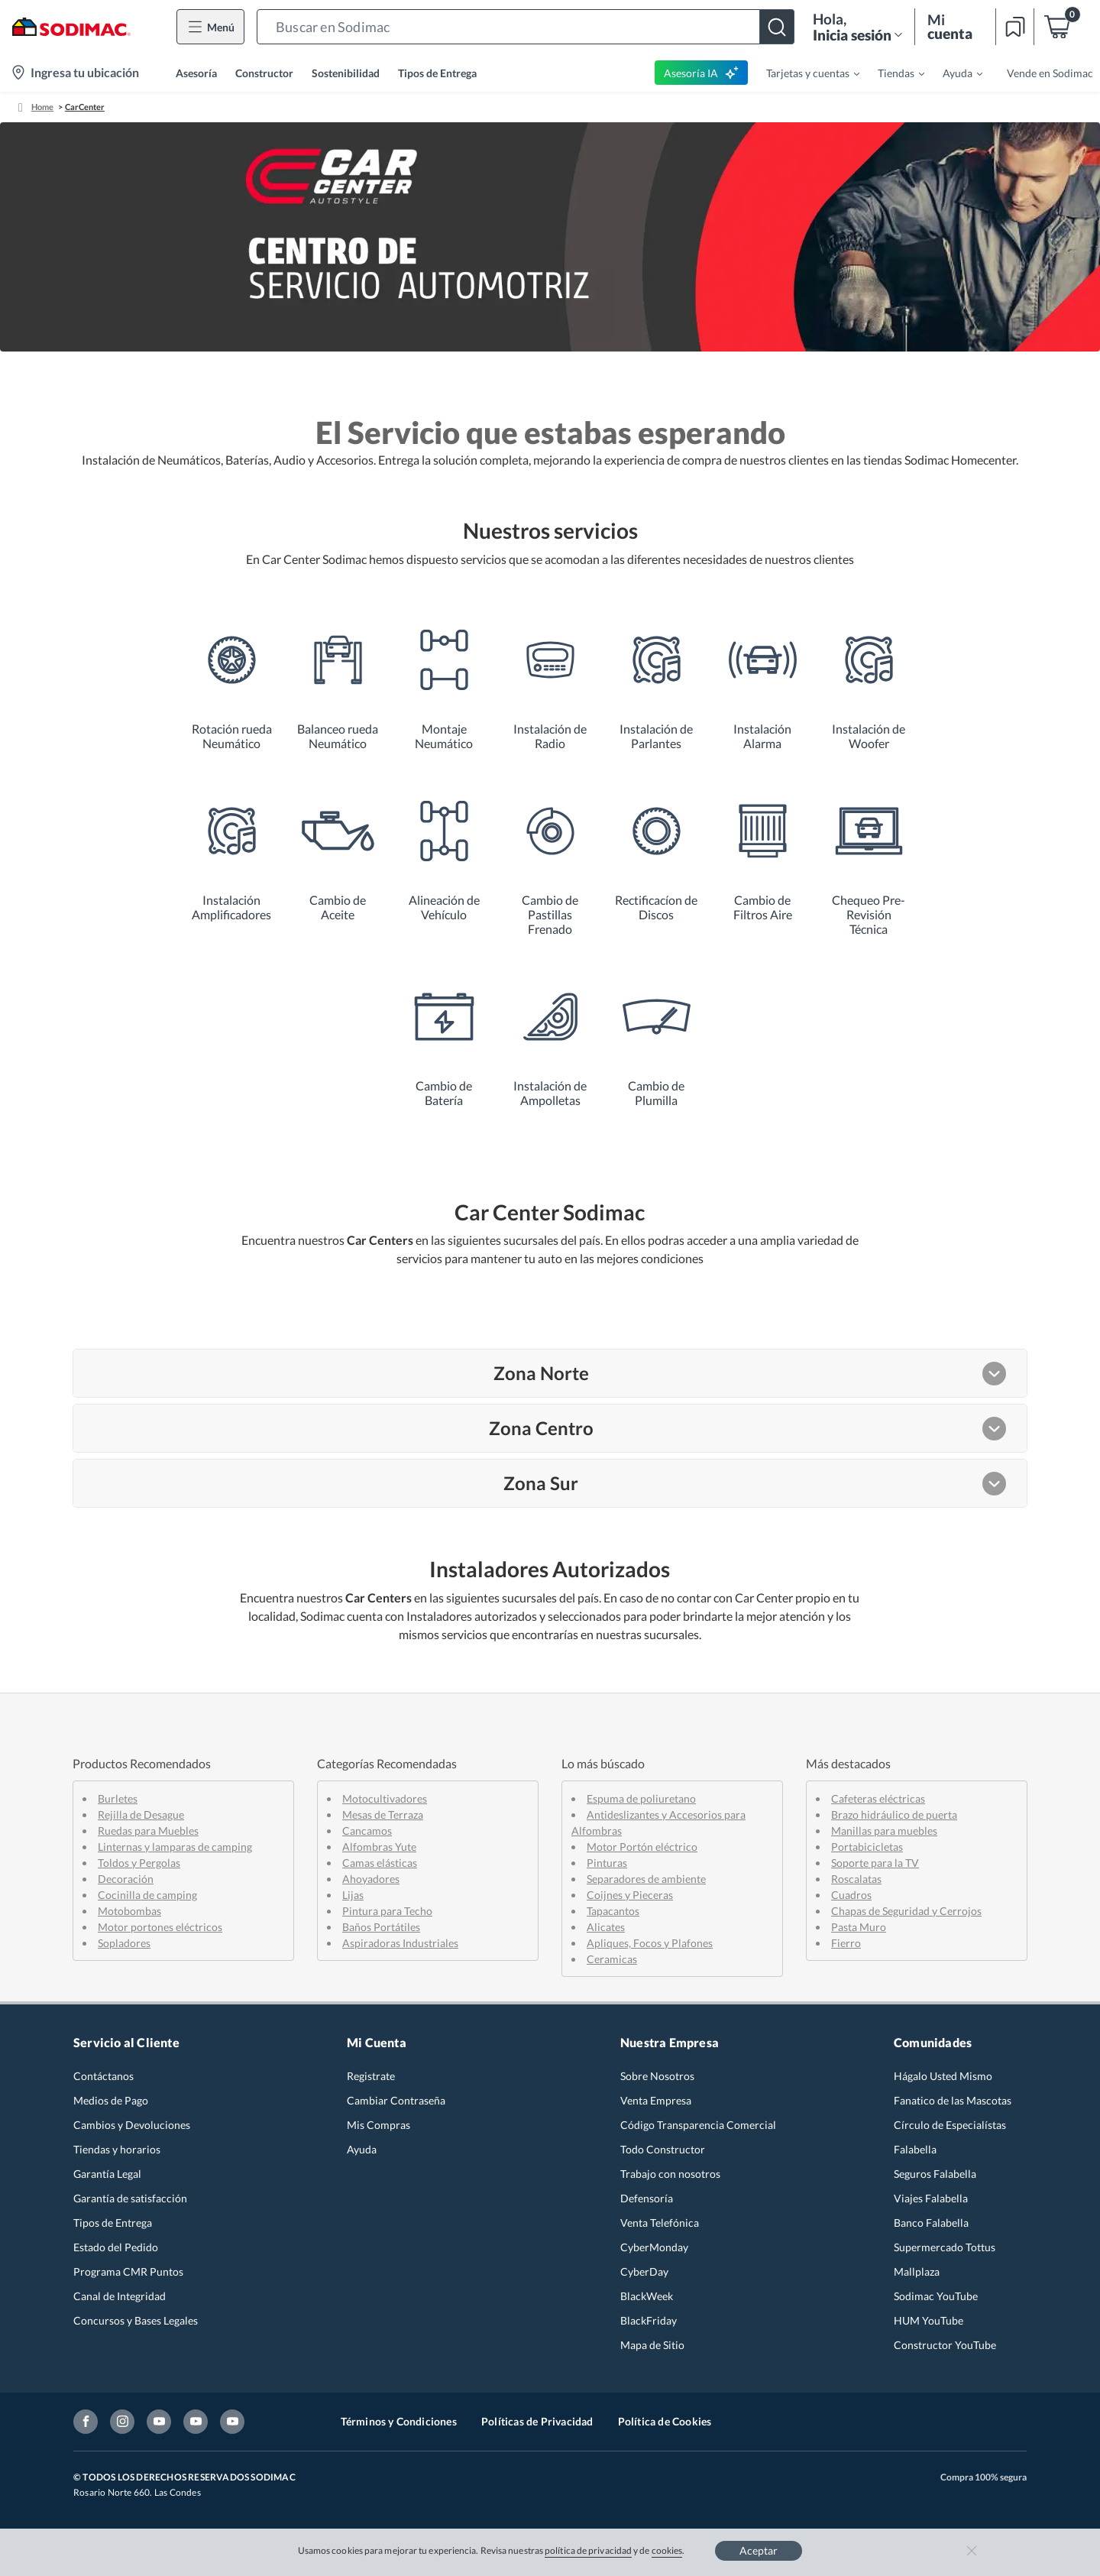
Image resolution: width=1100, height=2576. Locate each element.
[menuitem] (803, 72)
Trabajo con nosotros (670, 2173)
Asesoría (196, 72)
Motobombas (129, 1910)
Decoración (126, 1878)
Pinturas (607, 1862)
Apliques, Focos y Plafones (650, 1942)
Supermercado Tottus (944, 2247)
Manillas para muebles (884, 1830)
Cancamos (367, 1830)
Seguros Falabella (935, 2173)
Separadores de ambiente (646, 1878)
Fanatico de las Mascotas (952, 2100)
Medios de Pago (110, 2100)
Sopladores (124, 1942)
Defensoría (646, 2198)
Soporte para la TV (875, 1862)
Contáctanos (103, 2075)
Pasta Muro (858, 1926)
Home (42, 107)
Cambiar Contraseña (396, 2100)
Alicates (606, 1926)
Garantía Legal (107, 2173)
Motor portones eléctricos (160, 1926)
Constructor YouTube (945, 2344)
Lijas (353, 1894)
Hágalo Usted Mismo (943, 2075)
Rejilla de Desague (141, 1814)
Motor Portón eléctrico (642, 1846)
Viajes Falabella (931, 2198)
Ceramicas (612, 1958)
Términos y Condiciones (399, 2421)
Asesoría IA (701, 72)
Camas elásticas (379, 1862)
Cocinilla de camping (147, 1894)
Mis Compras (378, 2124)
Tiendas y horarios (116, 2149)
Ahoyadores (371, 1878)
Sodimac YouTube (936, 2295)
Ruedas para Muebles (148, 1830)
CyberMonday (654, 2247)
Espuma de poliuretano (641, 1798)
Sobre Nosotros (657, 2075)
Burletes (118, 1798)
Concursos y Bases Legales (135, 2320)
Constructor (264, 72)
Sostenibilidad (346, 72)
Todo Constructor (662, 2149)
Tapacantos (613, 1910)
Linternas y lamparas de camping (175, 1846)
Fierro (846, 1942)
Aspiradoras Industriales (400, 1942)
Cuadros (851, 1894)
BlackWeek (646, 2295)
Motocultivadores (384, 1798)
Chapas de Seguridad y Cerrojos (906, 1910)
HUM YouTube (928, 2320)
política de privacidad (588, 2550)
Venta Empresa (655, 2100)
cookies (667, 2550)
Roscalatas (856, 1878)
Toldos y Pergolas (139, 1862)
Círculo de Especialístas (950, 2124)
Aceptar (758, 2550)
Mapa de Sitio (652, 2344)
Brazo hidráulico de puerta (894, 1814)
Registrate (371, 2075)
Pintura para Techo (387, 1910)
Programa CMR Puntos (128, 2271)
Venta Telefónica (659, 2222)
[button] (525, 26)
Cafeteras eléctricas (878, 1798)
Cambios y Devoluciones (131, 2124)
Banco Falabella (931, 2222)
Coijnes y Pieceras (630, 1894)
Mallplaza (917, 2271)
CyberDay (644, 2271)
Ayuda (362, 2149)
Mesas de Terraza (382, 1814)
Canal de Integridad (119, 2295)
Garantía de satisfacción (130, 2198)
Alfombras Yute (379, 1846)
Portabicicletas (867, 1846)
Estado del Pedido (115, 2247)
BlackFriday (648, 2320)
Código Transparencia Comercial (698, 2124)
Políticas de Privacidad (537, 2421)
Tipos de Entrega (437, 72)
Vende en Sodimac (1050, 72)
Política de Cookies (665, 2421)
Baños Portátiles (381, 1926)
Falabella (915, 2149)
